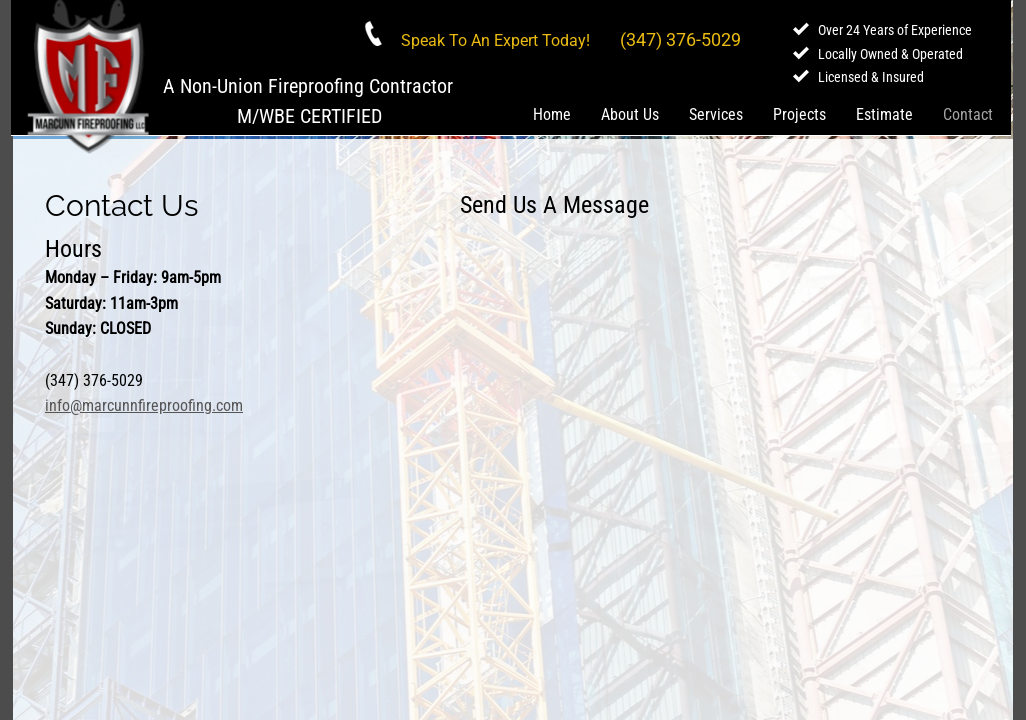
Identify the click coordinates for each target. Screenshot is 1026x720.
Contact (968, 114)
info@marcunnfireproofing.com (144, 405)
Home (552, 114)
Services (716, 114)
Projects (799, 114)
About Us (630, 114)
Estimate (884, 114)
